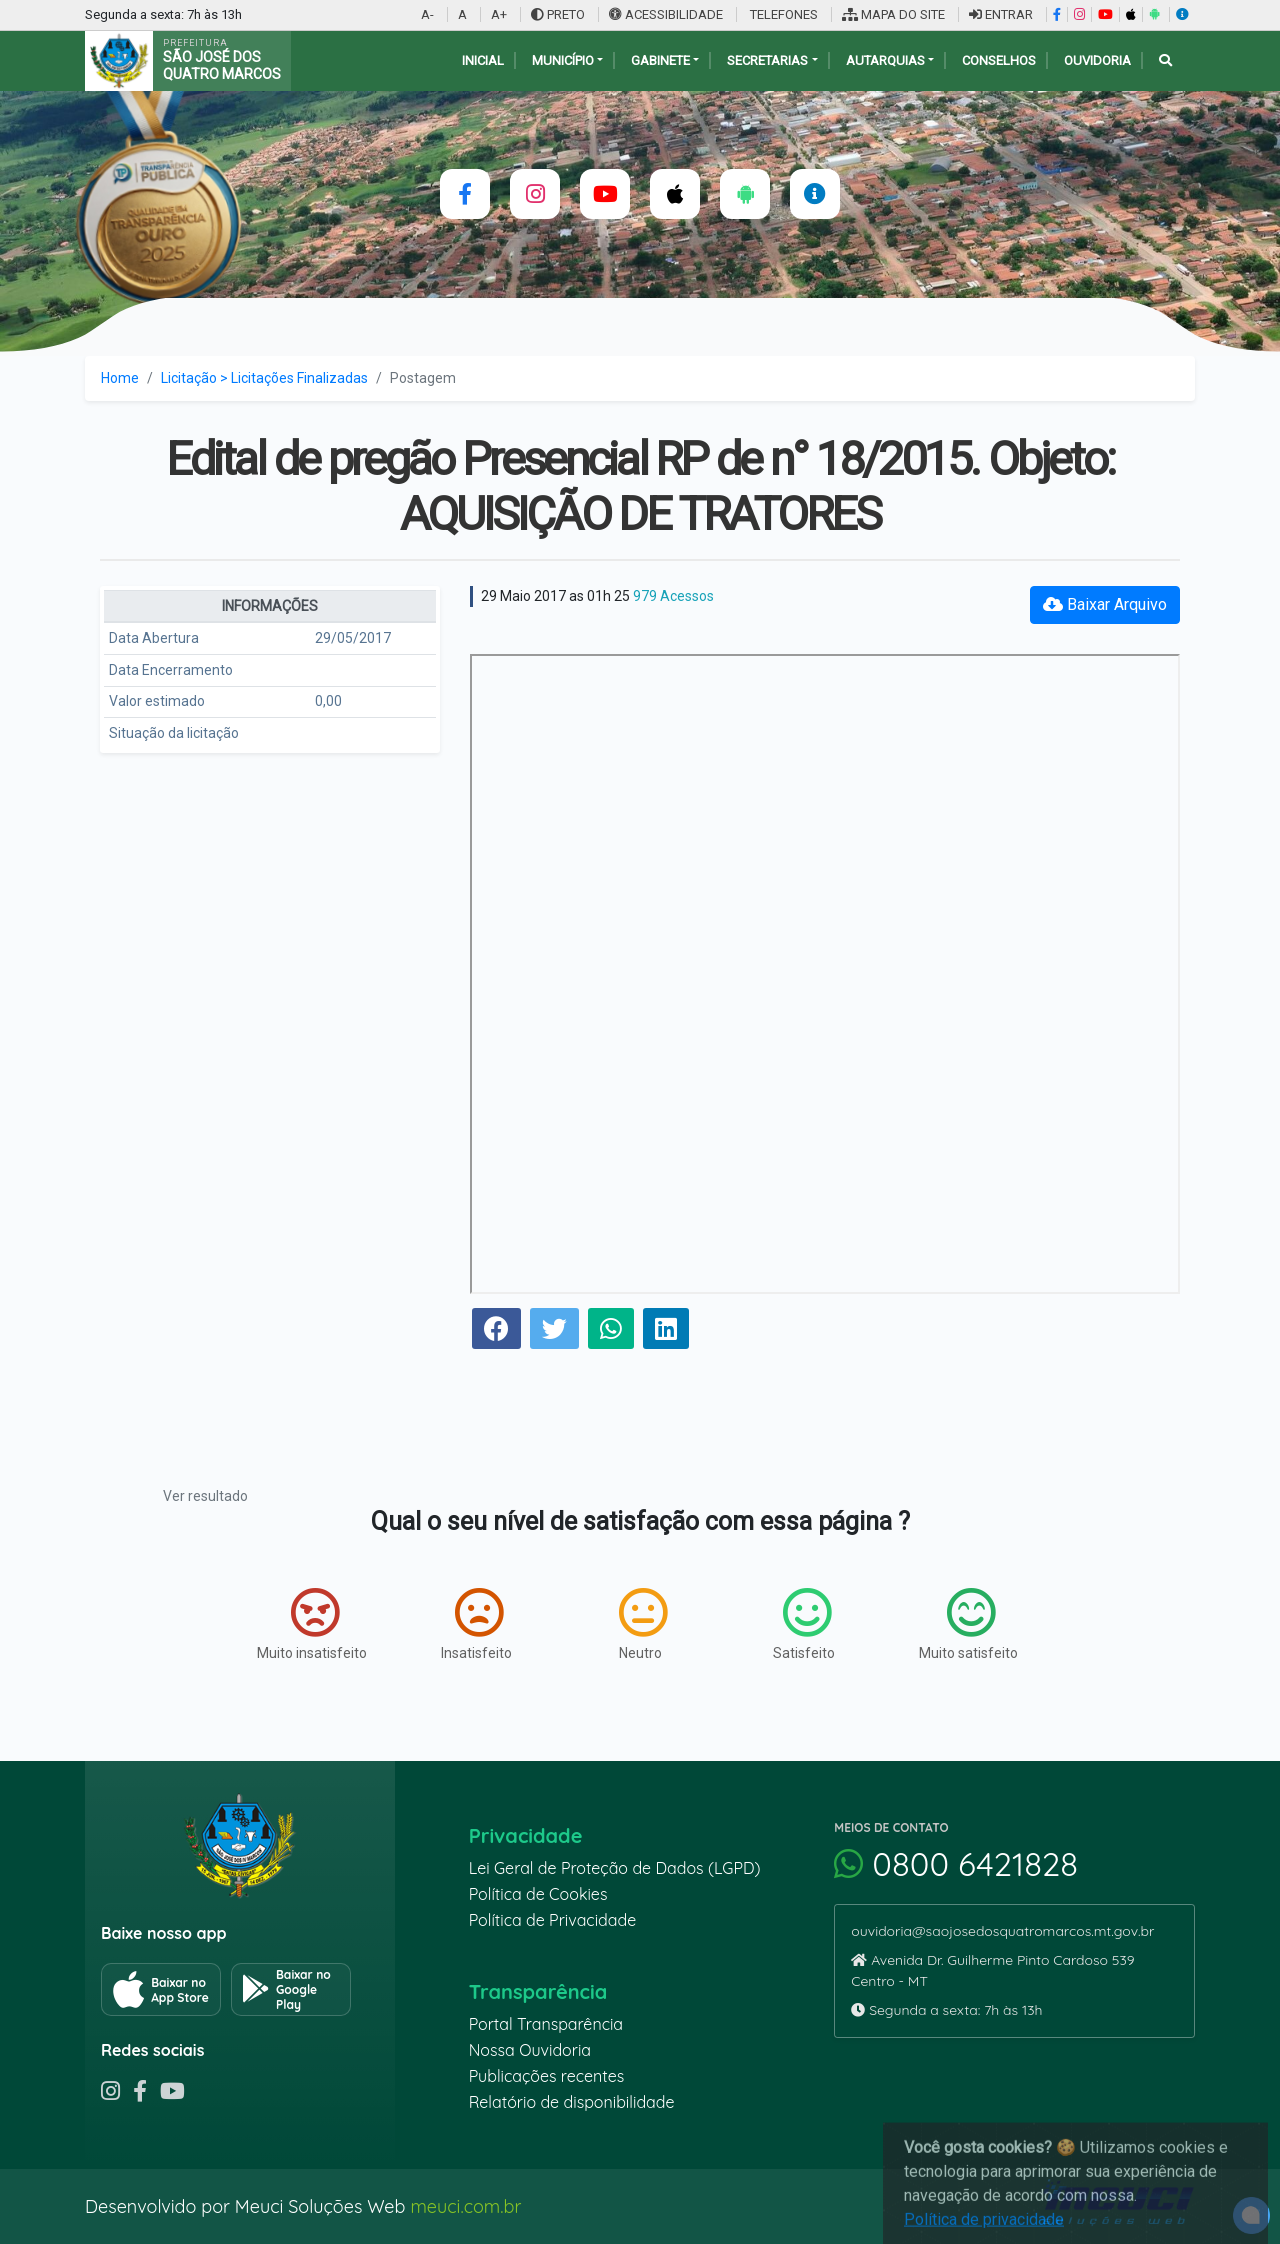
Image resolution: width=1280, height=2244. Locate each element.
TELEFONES (782, 14)
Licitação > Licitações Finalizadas (264, 378)
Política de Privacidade (553, 1920)
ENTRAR (1001, 14)
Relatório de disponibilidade (572, 2102)
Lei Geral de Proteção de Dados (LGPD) (615, 1868)
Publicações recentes (547, 2076)
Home (120, 378)
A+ (499, 14)
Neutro (643, 1624)
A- (427, 14)
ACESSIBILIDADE (667, 14)
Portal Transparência (546, 2024)
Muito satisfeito (968, 1624)
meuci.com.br (465, 2206)
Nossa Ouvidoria (530, 2050)
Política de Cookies (538, 1894)
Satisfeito (804, 1624)
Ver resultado (205, 1496)
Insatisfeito (476, 1624)
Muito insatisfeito (312, 1624)
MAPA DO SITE (893, 14)
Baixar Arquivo (1105, 604)
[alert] (1251, 2215)
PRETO (558, 14)
